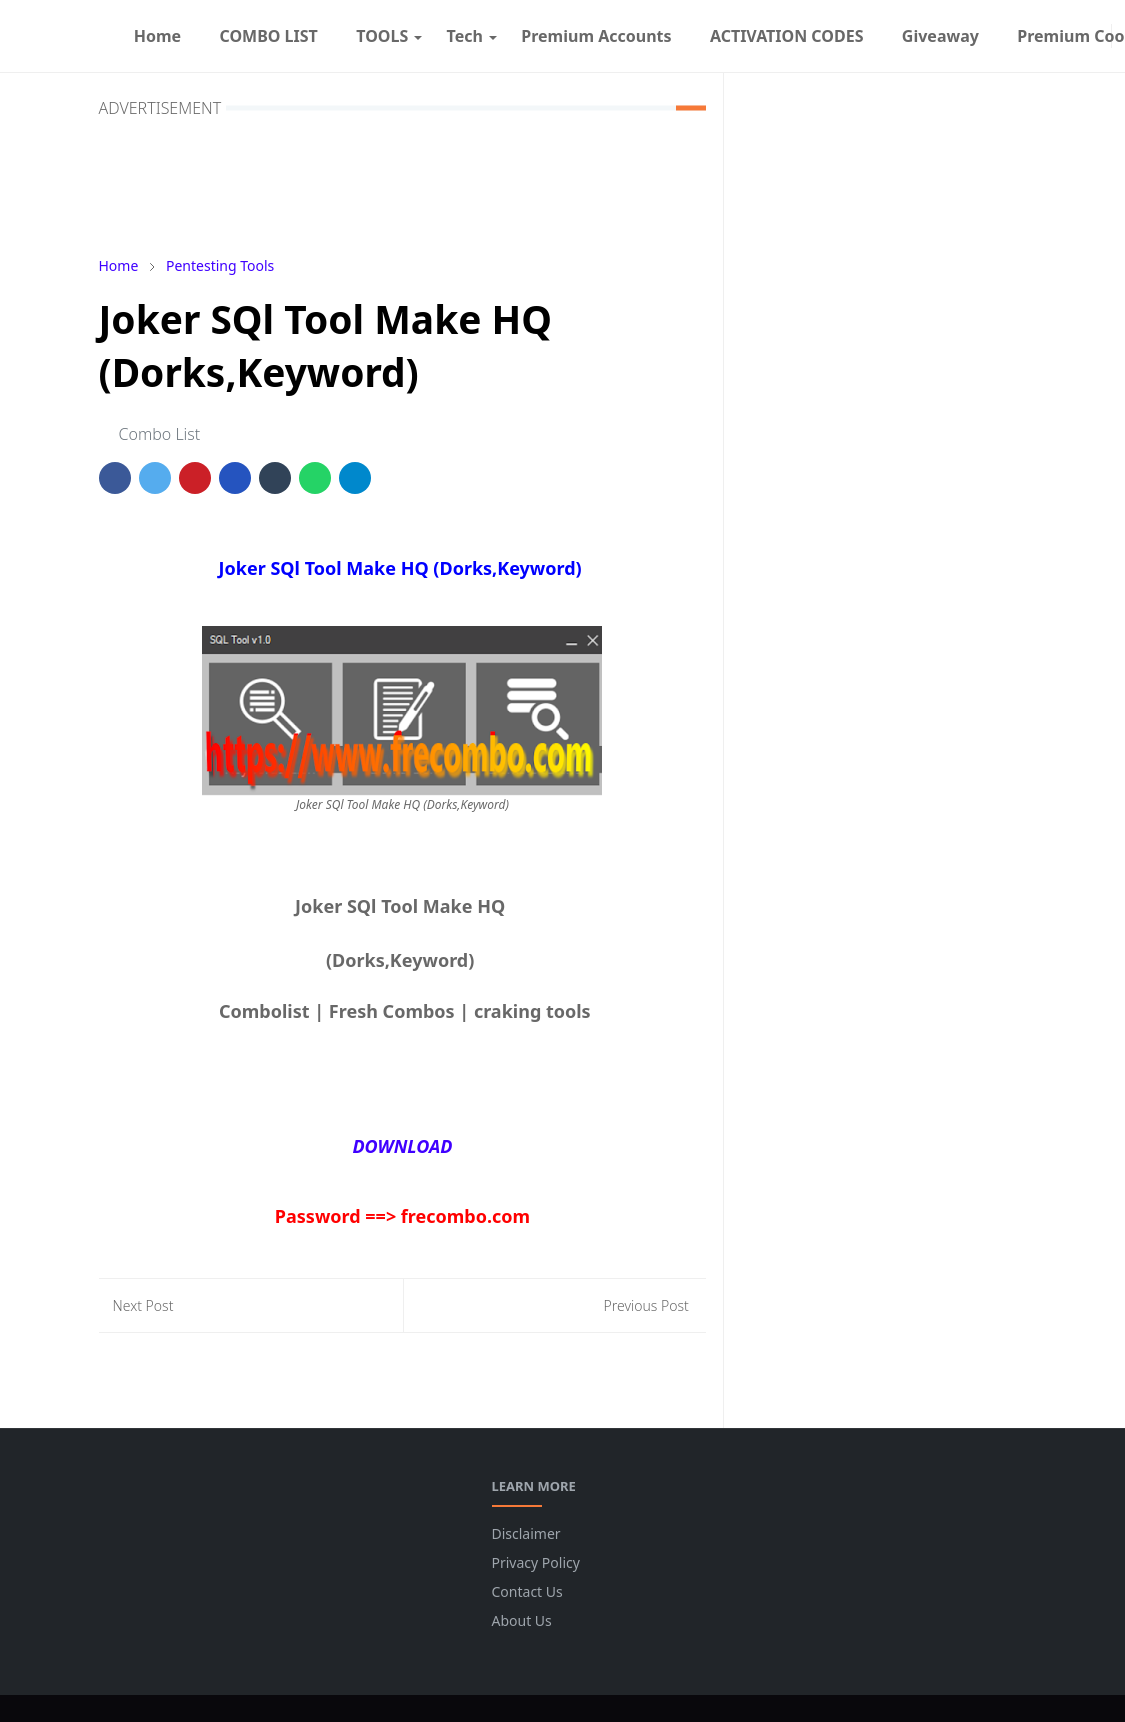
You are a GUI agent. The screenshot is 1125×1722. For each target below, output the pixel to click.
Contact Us (527, 1591)
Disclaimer (526, 1533)
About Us (522, 1620)
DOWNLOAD (402, 1146)
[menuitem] (158, 36)
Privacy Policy (536, 1562)
